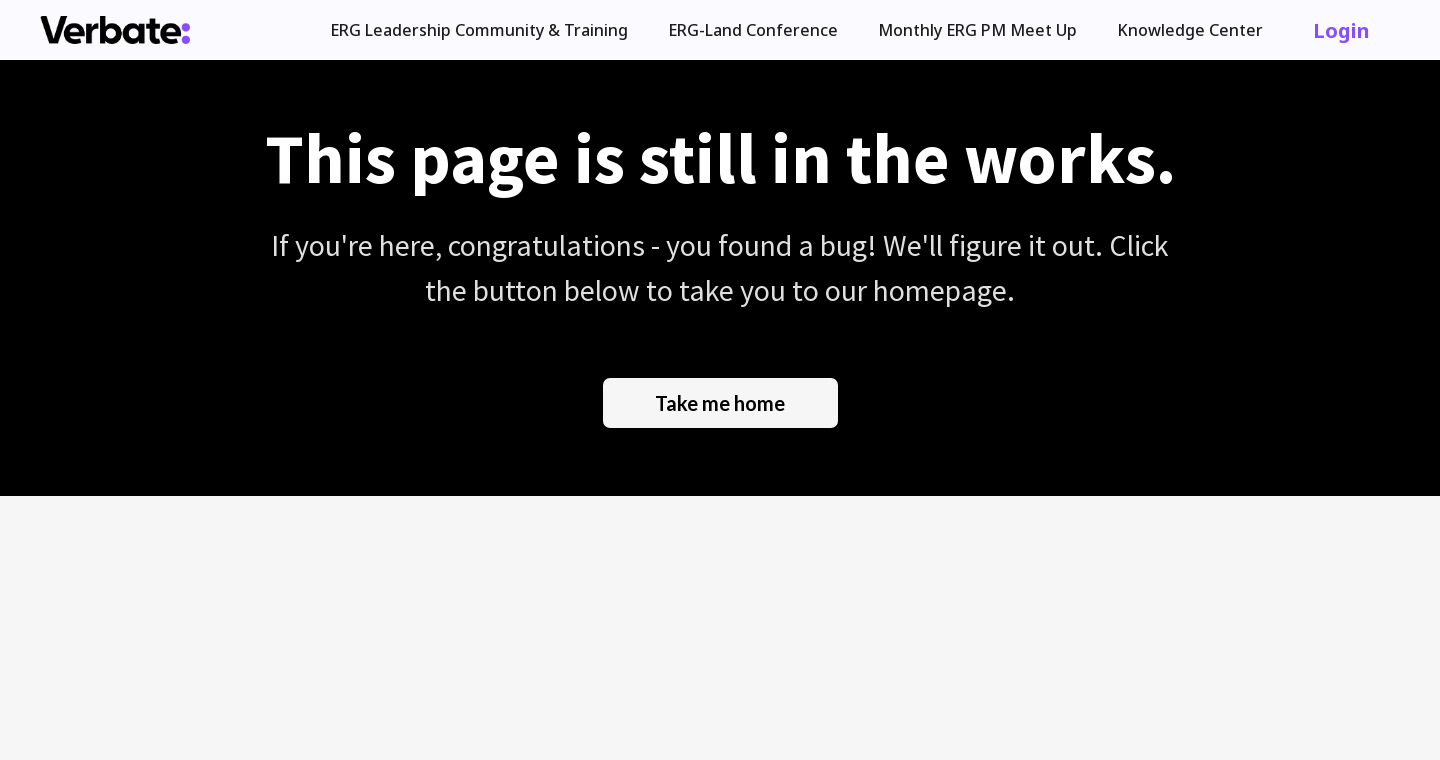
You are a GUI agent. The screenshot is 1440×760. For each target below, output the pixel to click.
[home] (115, 30)
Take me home (720, 403)
